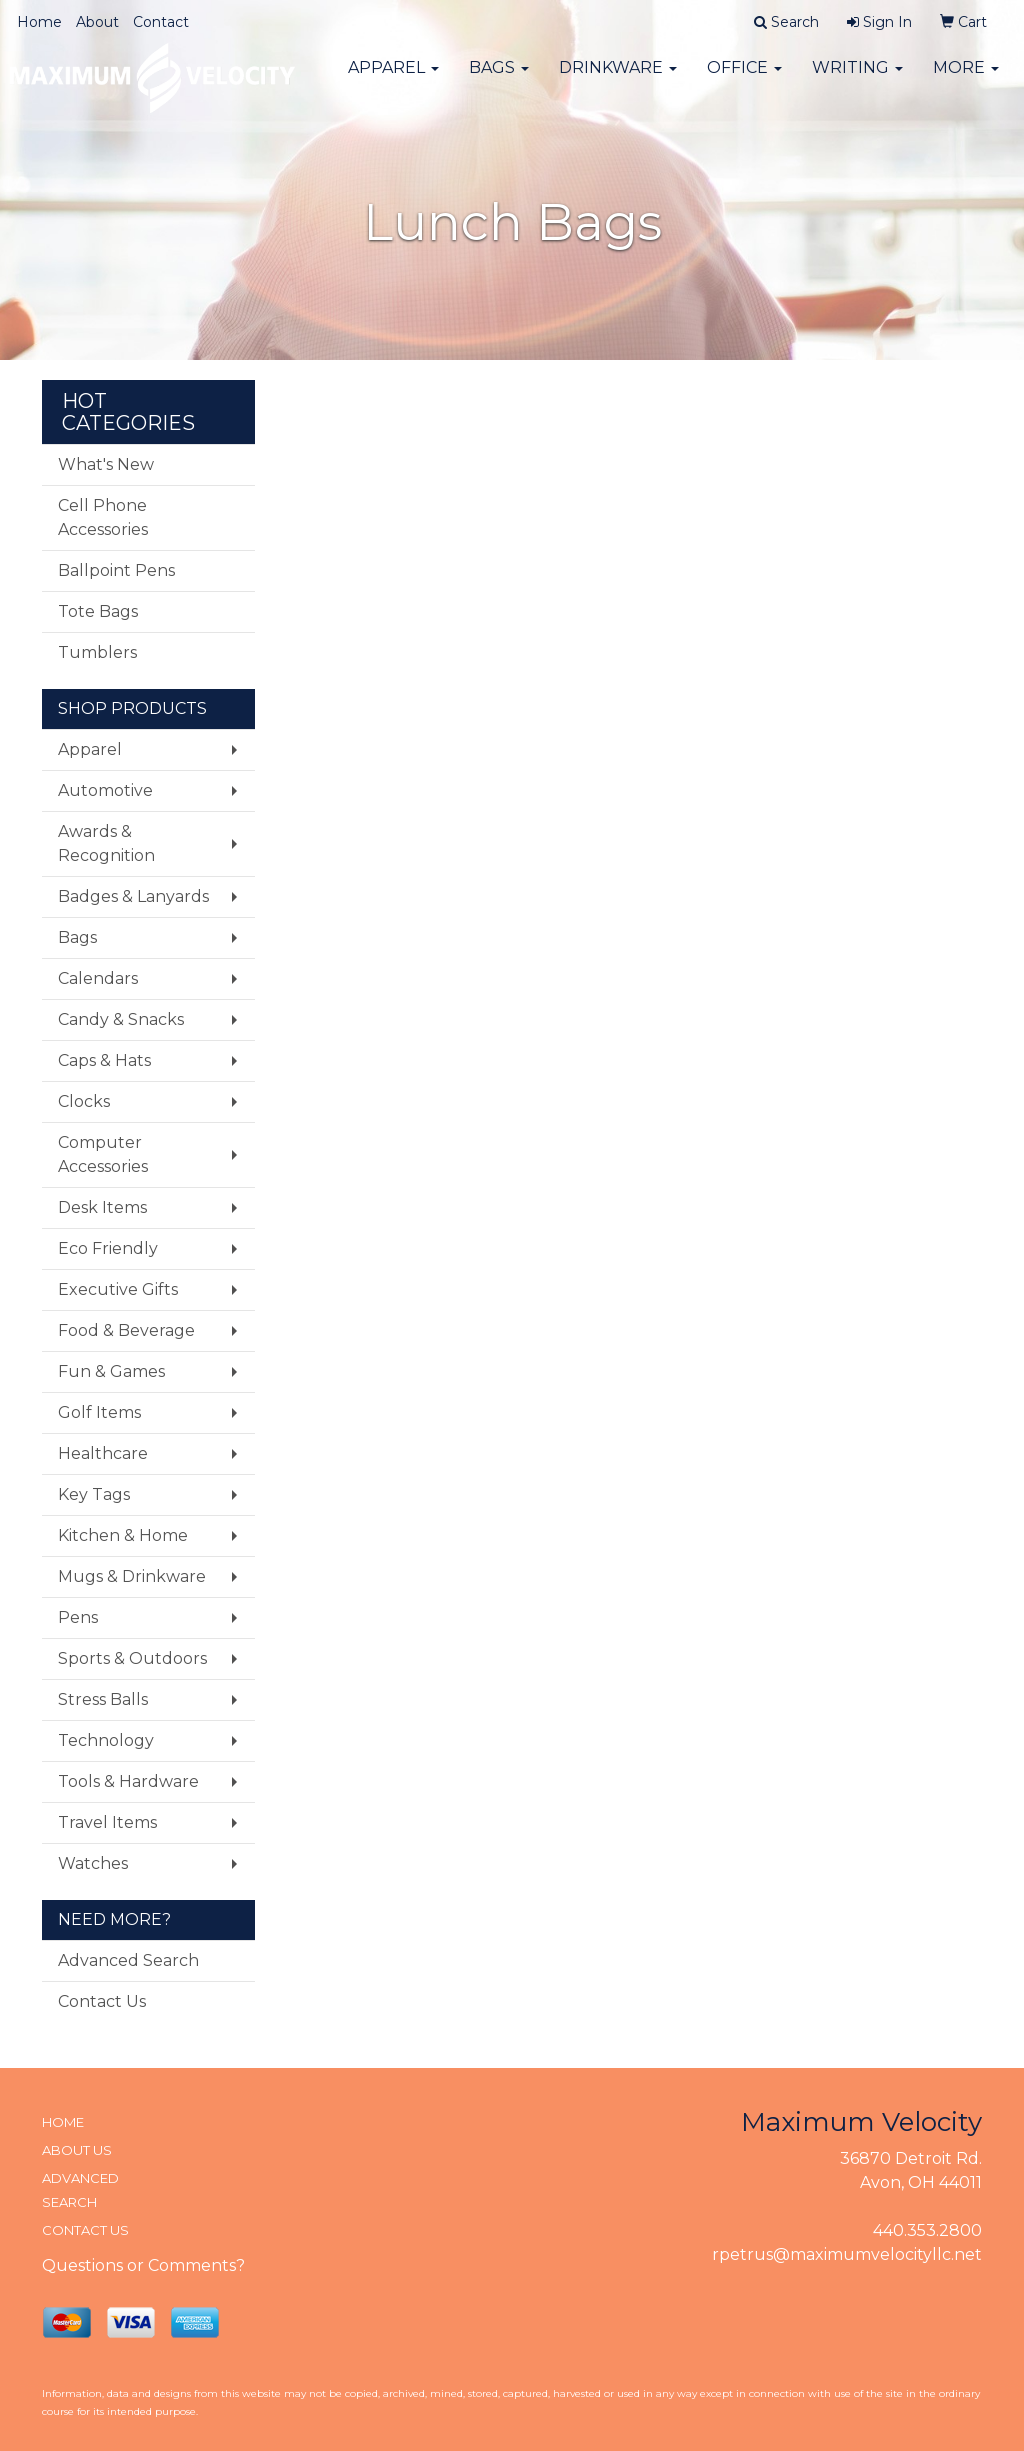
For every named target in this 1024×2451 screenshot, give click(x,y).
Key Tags (94, 1494)
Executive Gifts (118, 1289)
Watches (93, 1863)
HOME (63, 2122)
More (966, 79)
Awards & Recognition (106, 843)
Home (39, 22)
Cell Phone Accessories (103, 517)
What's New (106, 464)
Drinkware (618, 79)
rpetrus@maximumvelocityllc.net (847, 2254)
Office (744, 79)
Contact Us (102, 2001)
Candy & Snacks (121, 1019)
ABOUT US (77, 2150)
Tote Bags (98, 611)
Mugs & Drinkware (132, 1576)
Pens (78, 1617)
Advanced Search (128, 1960)
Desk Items (102, 1207)
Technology (106, 1740)
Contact (161, 22)
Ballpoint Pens (116, 570)
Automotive (105, 790)
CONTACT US (85, 2230)
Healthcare (103, 1453)
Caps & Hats (104, 1060)
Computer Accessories (103, 1154)
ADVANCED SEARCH (80, 2190)
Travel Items (107, 1822)
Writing (857, 79)
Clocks (84, 1101)
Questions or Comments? (143, 2265)
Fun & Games (111, 1371)
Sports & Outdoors (132, 1658)
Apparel (393, 79)
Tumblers (97, 652)
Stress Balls (103, 1699)
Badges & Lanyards (133, 896)
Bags (499, 79)
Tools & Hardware (128, 1781)
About (97, 22)
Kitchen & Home (123, 1535)
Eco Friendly (108, 1248)
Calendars (98, 978)
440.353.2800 (927, 2230)
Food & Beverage (126, 1330)
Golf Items (99, 1412)
